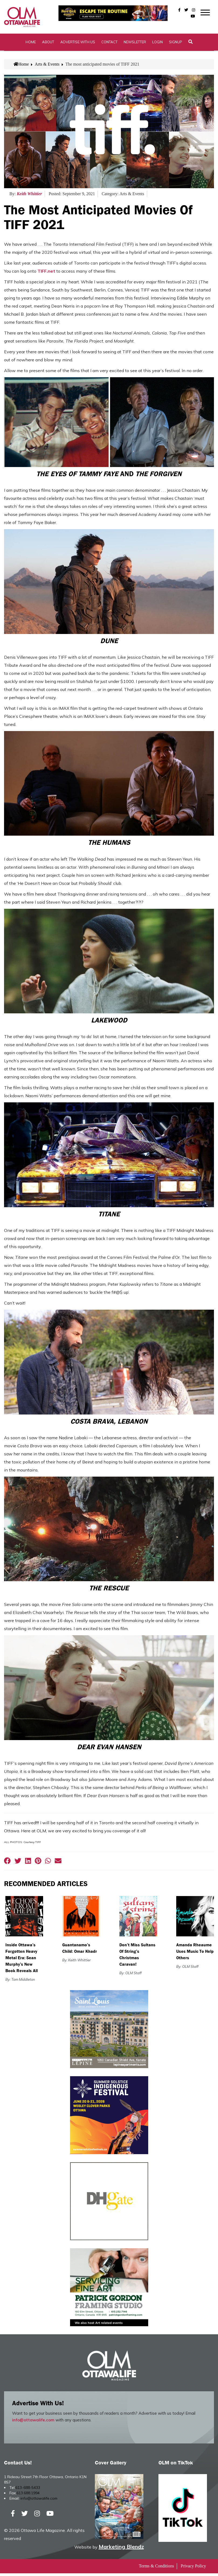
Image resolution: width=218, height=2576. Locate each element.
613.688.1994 (28, 2495)
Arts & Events (47, 66)
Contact (109, 44)
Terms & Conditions (156, 2568)
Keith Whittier (29, 196)
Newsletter (135, 44)
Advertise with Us (77, 44)
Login (157, 44)
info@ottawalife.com (33, 2422)
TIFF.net (46, 273)
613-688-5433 (27, 2490)
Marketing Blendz (121, 2549)
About (48, 44)
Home (31, 44)
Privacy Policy (193, 2568)
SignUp (175, 44)
